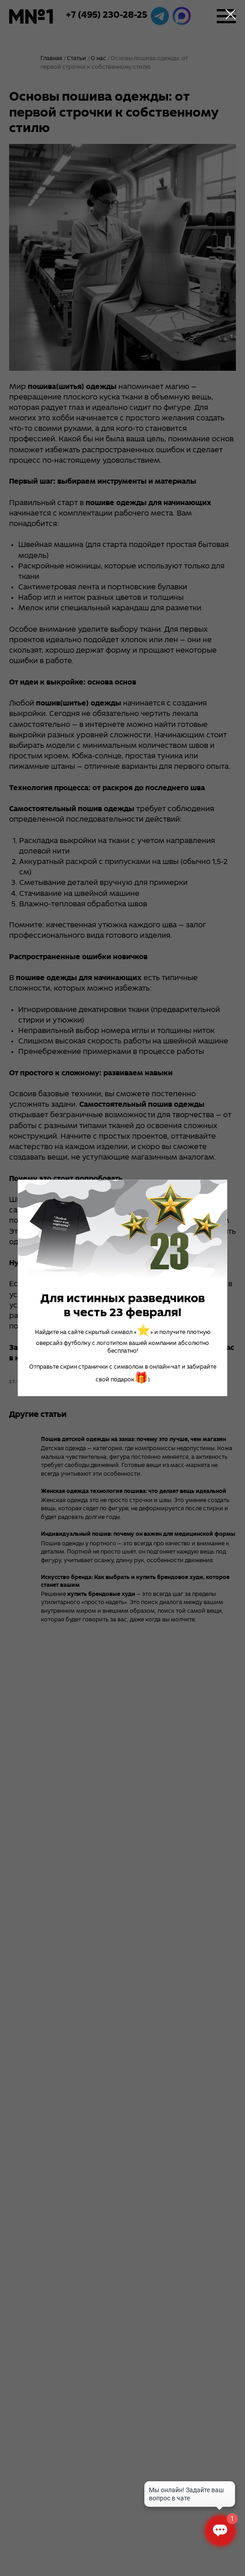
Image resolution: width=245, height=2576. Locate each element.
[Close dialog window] (230, 14)
